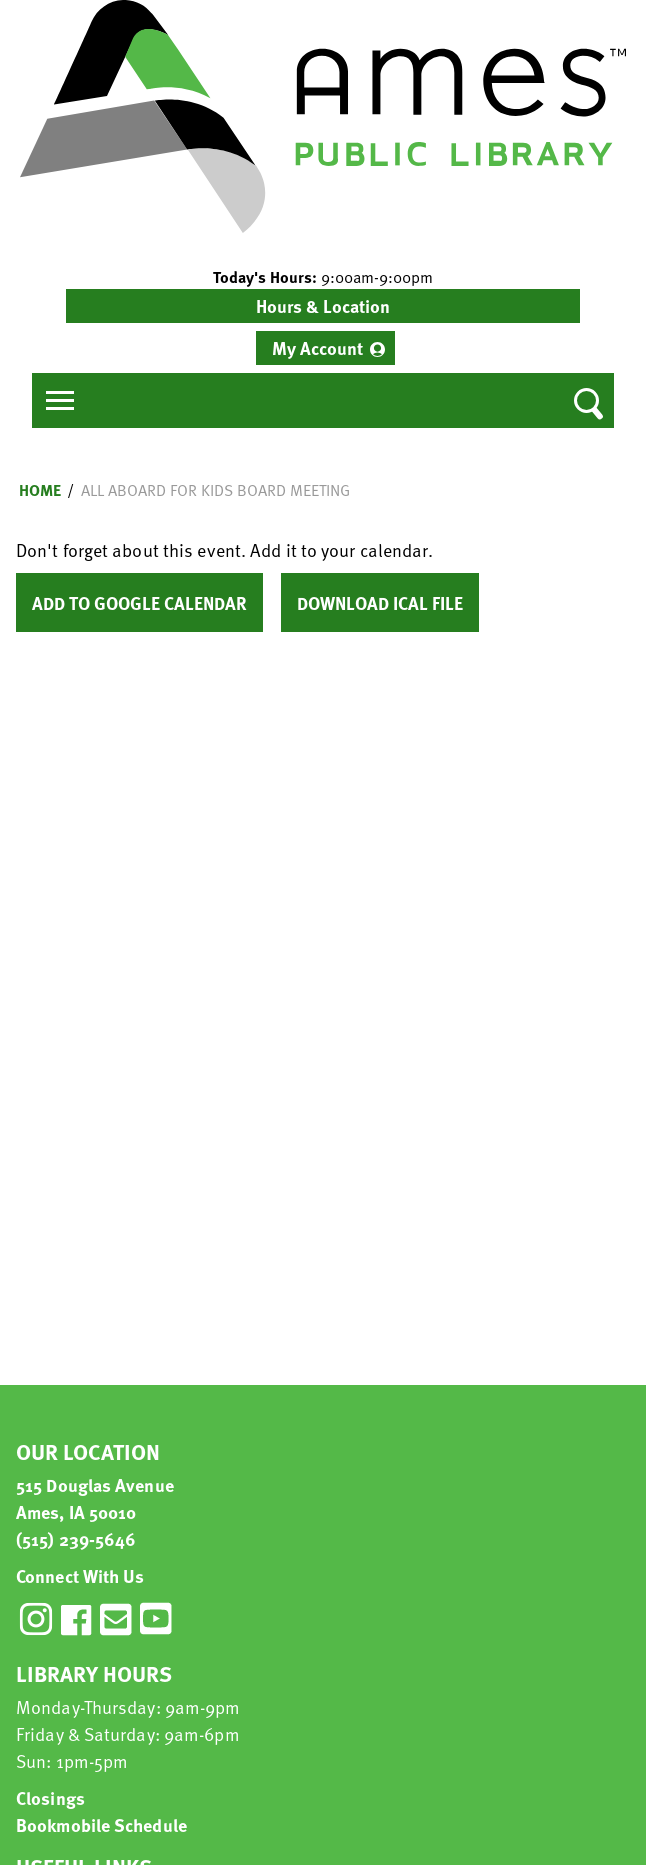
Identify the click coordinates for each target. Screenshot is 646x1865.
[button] (323, 277)
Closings (50, 1797)
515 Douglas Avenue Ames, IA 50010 (95, 1498)
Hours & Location (323, 305)
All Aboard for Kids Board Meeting (215, 490)
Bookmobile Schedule (101, 1824)
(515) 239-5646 (76, 1538)
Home (40, 490)
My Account (317, 347)
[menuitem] (325, 348)
